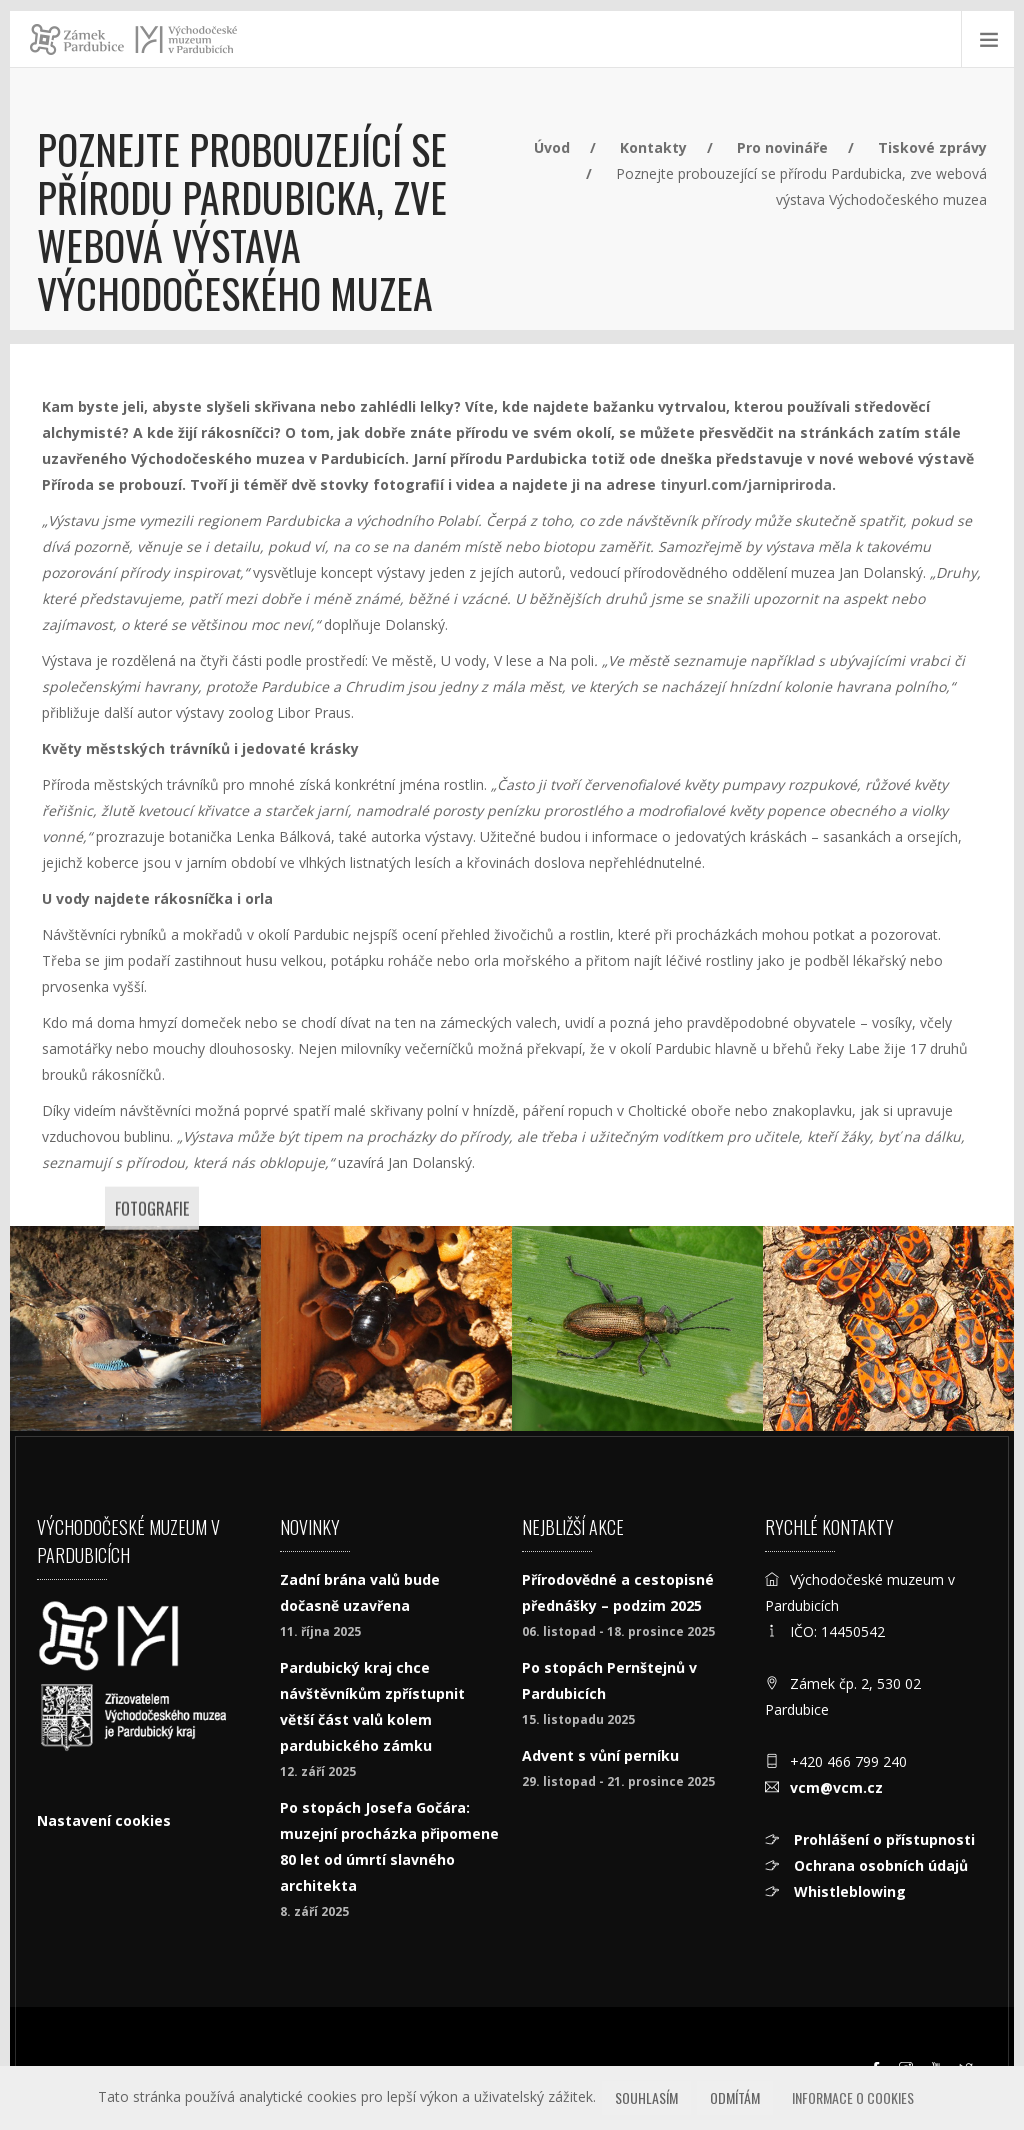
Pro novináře (782, 147)
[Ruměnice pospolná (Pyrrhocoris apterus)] (888, 1328)
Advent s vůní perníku (600, 1755)
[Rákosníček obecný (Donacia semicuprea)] (637, 1328)
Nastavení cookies (104, 1820)
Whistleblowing (848, 1891)
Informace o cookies (853, 2097)
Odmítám (735, 2097)
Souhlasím (646, 2097)
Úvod (552, 147)
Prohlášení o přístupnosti (882, 1839)
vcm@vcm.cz (836, 1787)
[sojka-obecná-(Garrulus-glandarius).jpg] (135, 1328)
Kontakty (653, 147)
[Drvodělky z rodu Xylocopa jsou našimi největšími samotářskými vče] (386, 1328)
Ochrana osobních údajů (879, 1865)
